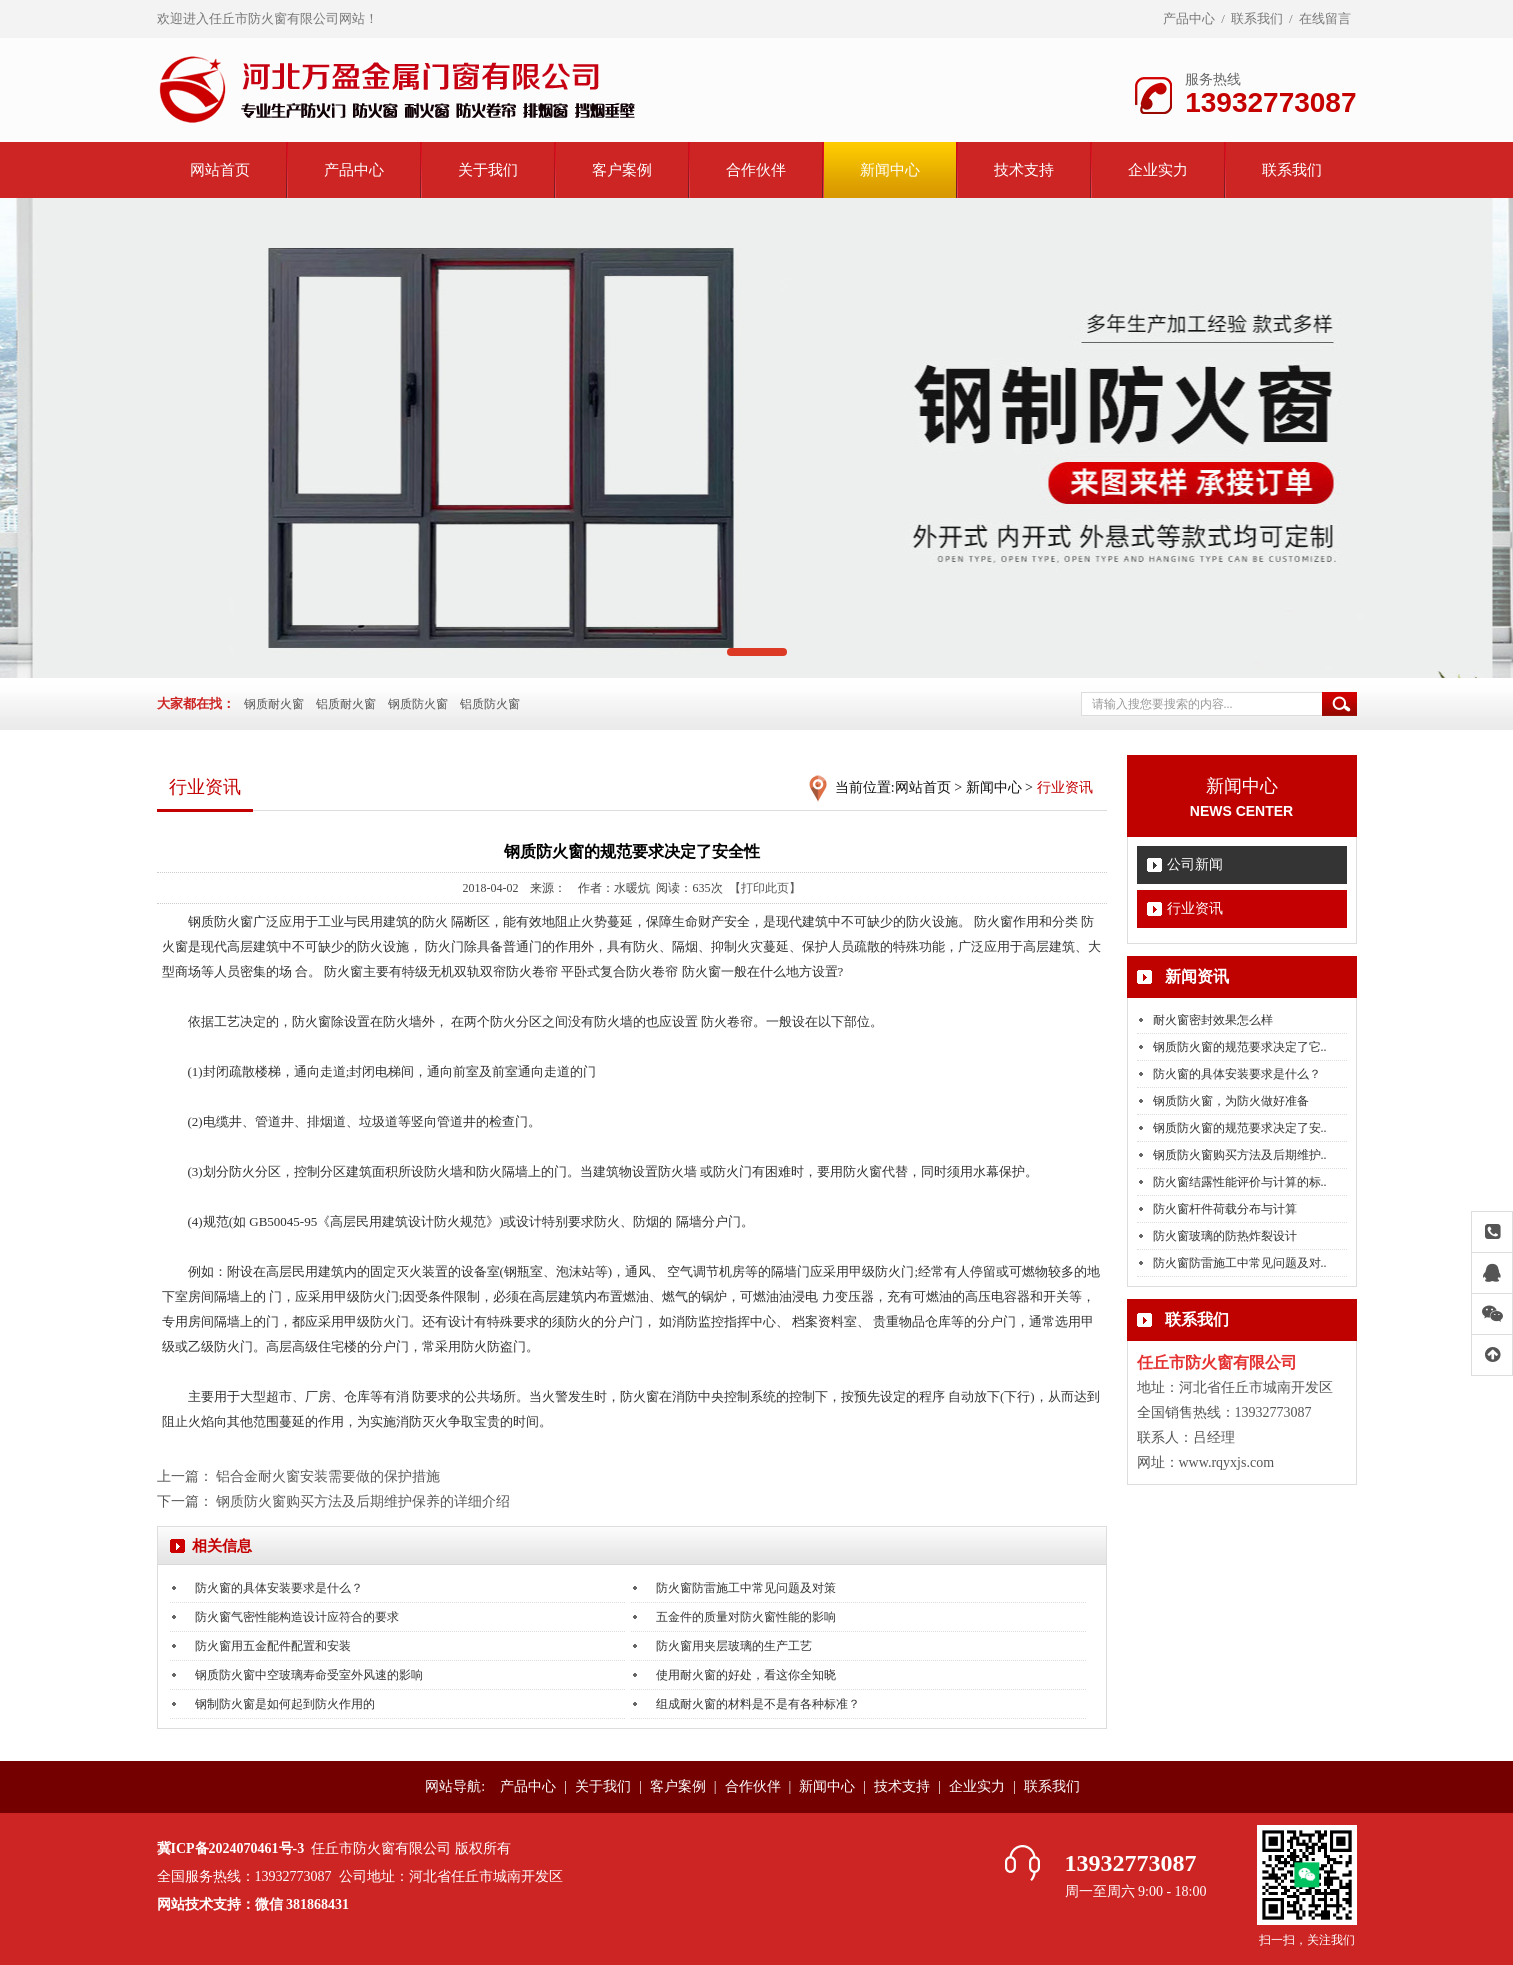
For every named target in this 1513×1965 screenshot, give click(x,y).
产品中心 (1189, 18)
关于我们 (488, 170)
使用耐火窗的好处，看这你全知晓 (746, 1675)
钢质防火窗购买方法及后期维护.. (1240, 1155)
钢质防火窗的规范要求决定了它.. (1240, 1047)
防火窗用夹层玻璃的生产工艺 (734, 1646)
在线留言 (1325, 18)
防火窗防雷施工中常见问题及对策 (746, 1588)
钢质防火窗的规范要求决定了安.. (1240, 1128)
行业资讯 (1195, 908)
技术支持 (1024, 170)
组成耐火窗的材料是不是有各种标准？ (758, 1704)
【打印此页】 (765, 888)
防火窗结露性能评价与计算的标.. (1240, 1182)
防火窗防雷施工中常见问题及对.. (1240, 1263)
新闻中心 (890, 170)
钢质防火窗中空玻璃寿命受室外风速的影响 (309, 1675)
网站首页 (220, 170)
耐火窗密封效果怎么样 (1213, 1020)
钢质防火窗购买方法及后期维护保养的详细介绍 (363, 1501)
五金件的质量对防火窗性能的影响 (746, 1617)
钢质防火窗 (418, 704)
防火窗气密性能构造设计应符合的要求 (297, 1617)
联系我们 (1257, 18)
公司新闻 (1195, 864)
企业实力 (1158, 170)
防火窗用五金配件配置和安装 (273, 1646)
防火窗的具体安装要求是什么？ (1237, 1074)
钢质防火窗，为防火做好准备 (1231, 1101)
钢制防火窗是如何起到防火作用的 (285, 1704)
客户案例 (622, 170)
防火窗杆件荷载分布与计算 (1225, 1209)
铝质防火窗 (490, 704)
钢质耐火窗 (274, 704)
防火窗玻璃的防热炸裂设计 (1225, 1236)
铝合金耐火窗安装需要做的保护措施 (328, 1476)
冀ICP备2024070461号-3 (231, 1848)
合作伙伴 (756, 170)
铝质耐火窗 (346, 704)
